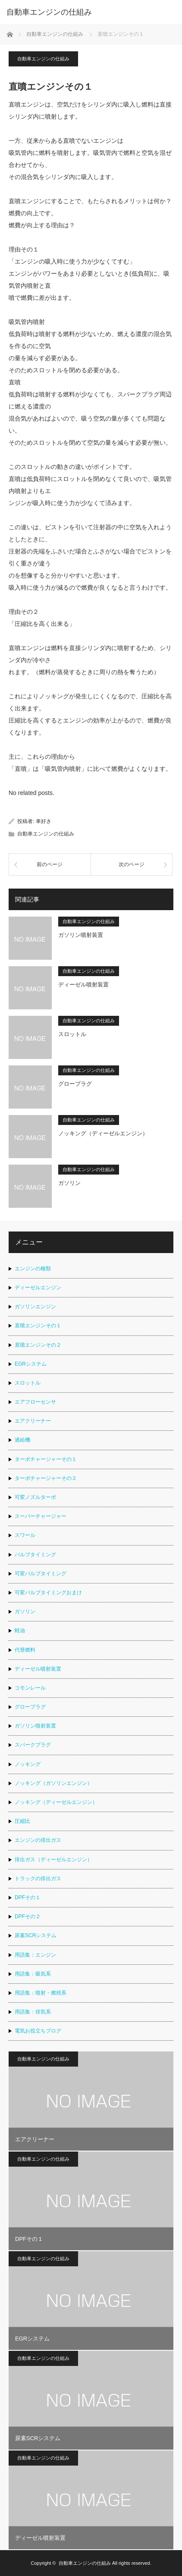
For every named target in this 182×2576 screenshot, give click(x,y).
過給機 (22, 1440)
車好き (43, 821)
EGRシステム (31, 1364)
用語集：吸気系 (33, 1974)
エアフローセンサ (35, 1402)
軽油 (20, 1630)
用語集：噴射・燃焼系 (40, 1993)
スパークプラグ (33, 1745)
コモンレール (30, 1688)
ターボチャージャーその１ (46, 1459)
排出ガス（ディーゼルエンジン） (53, 1860)
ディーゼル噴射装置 (83, 984)
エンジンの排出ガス (38, 1840)
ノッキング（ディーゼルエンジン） (103, 1133)
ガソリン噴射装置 (80, 935)
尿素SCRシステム (35, 1935)
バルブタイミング (35, 1555)
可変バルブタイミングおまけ (48, 1593)
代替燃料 (25, 1650)
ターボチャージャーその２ (46, 1478)
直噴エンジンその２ (38, 1345)
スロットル (72, 1034)
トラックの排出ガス (38, 1878)
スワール (25, 1535)
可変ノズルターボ (35, 1497)
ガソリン (69, 1183)
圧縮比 (22, 1821)
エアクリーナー (33, 1421)
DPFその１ (28, 1897)
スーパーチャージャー (40, 1516)
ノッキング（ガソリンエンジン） (53, 1783)
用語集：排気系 (33, 2012)
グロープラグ (75, 1084)
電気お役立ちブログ (38, 2031)
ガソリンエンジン (35, 1307)
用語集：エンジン (35, 1955)
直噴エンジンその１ (38, 1326)
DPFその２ (28, 1916)
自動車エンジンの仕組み (43, 58)
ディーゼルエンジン (38, 1288)
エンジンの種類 (33, 1269)
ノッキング (28, 1764)
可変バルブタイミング (40, 1574)
